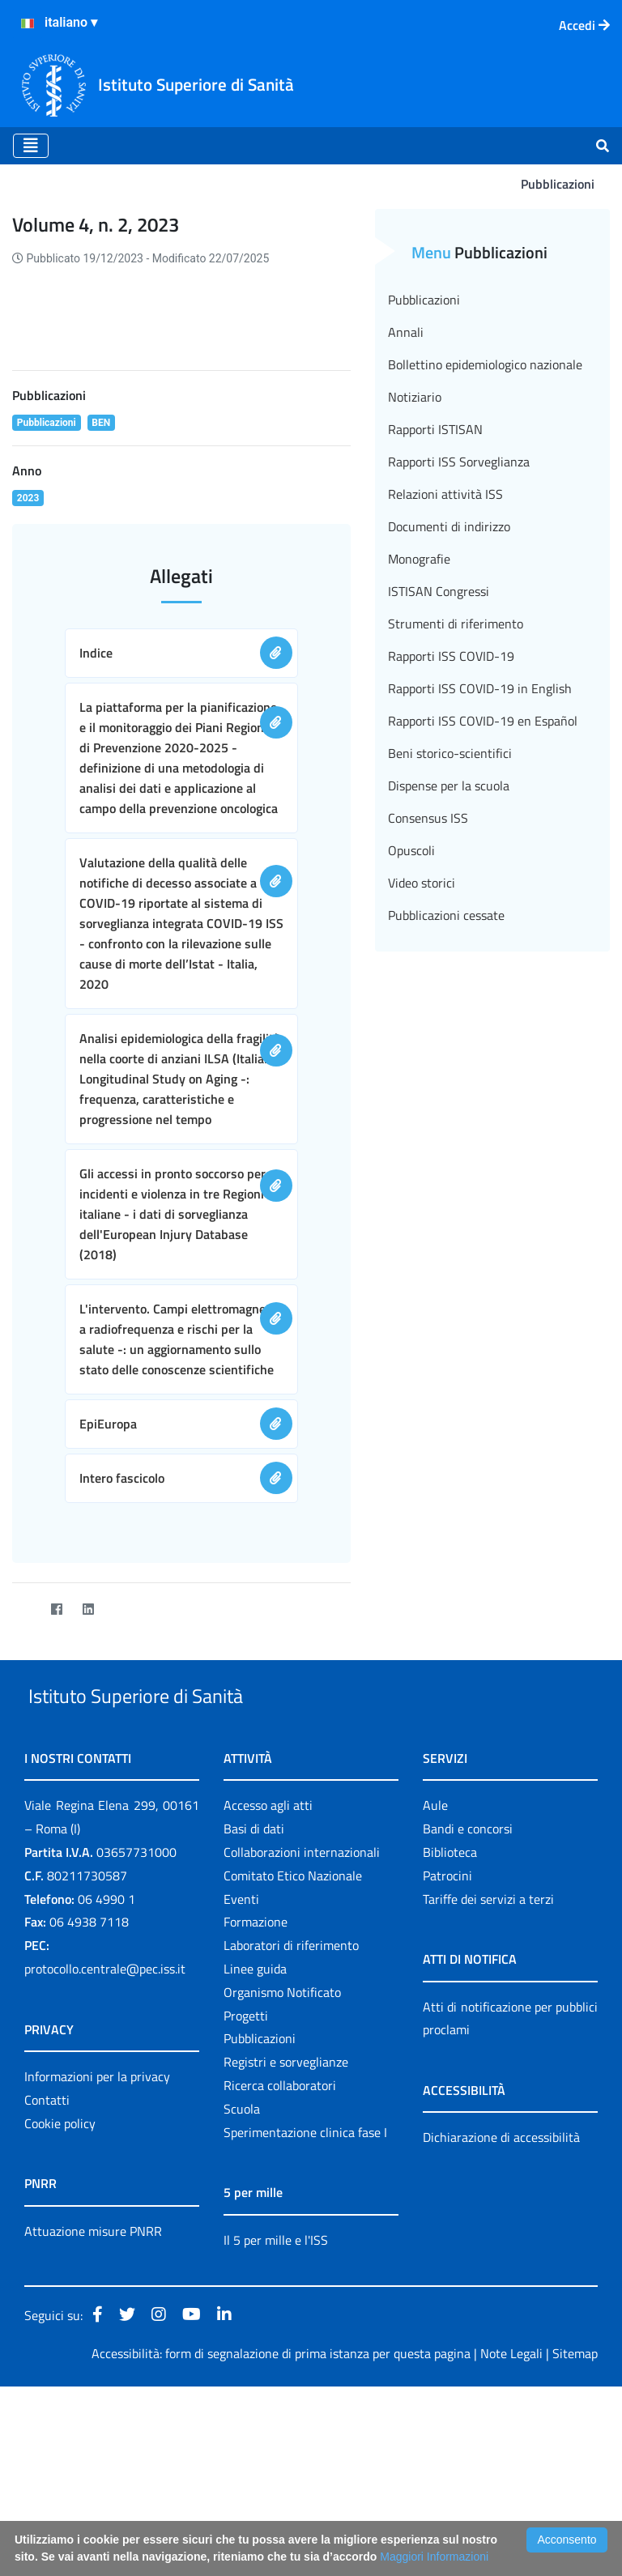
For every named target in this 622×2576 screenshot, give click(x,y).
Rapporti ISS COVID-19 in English (480, 688)
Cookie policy (60, 2312)
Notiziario (414, 397)
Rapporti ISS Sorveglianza (459, 461)
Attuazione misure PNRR (93, 2419)
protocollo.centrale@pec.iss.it (104, 2157)
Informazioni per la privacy (97, 2265)
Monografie (419, 558)
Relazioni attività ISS (445, 494)
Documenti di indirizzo (449, 526)
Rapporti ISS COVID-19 (451, 656)
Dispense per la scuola (448, 785)
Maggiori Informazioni (434, 2556)
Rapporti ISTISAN (435, 429)
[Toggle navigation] (31, 146)
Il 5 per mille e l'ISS (276, 2428)
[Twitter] (24, 1760)
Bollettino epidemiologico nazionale (485, 364)
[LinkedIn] (87, 1760)
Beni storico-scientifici (450, 753)
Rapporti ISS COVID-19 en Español (482, 720)
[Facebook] (56, 1760)
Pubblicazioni (424, 299)
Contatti (47, 2288)
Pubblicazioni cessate (446, 915)
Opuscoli (411, 850)
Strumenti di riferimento (455, 623)
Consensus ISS (428, 818)
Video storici (421, 882)
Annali (406, 332)
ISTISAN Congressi (438, 591)
